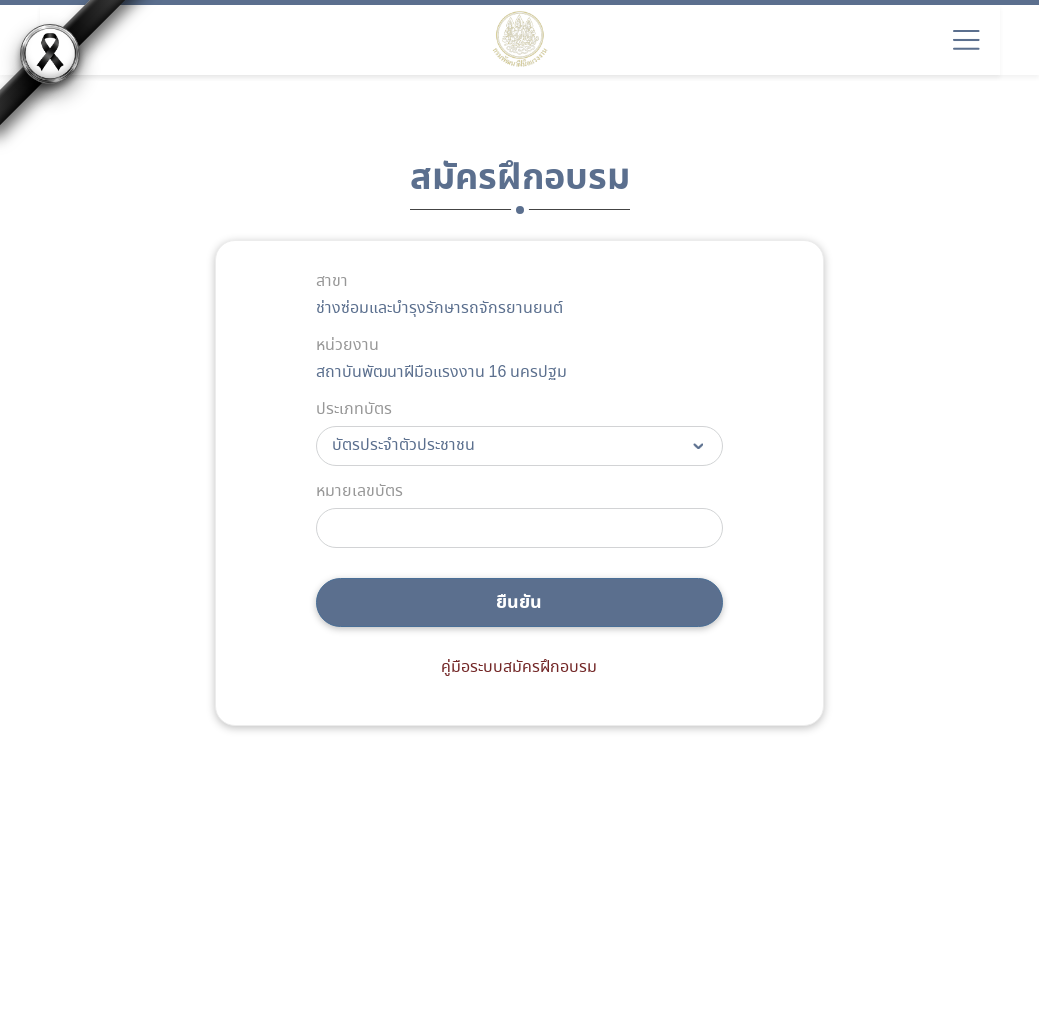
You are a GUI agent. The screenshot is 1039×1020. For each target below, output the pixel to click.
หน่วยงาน (347, 346)
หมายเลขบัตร (359, 492)
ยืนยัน (519, 602)
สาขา (332, 282)
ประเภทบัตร (354, 410)
